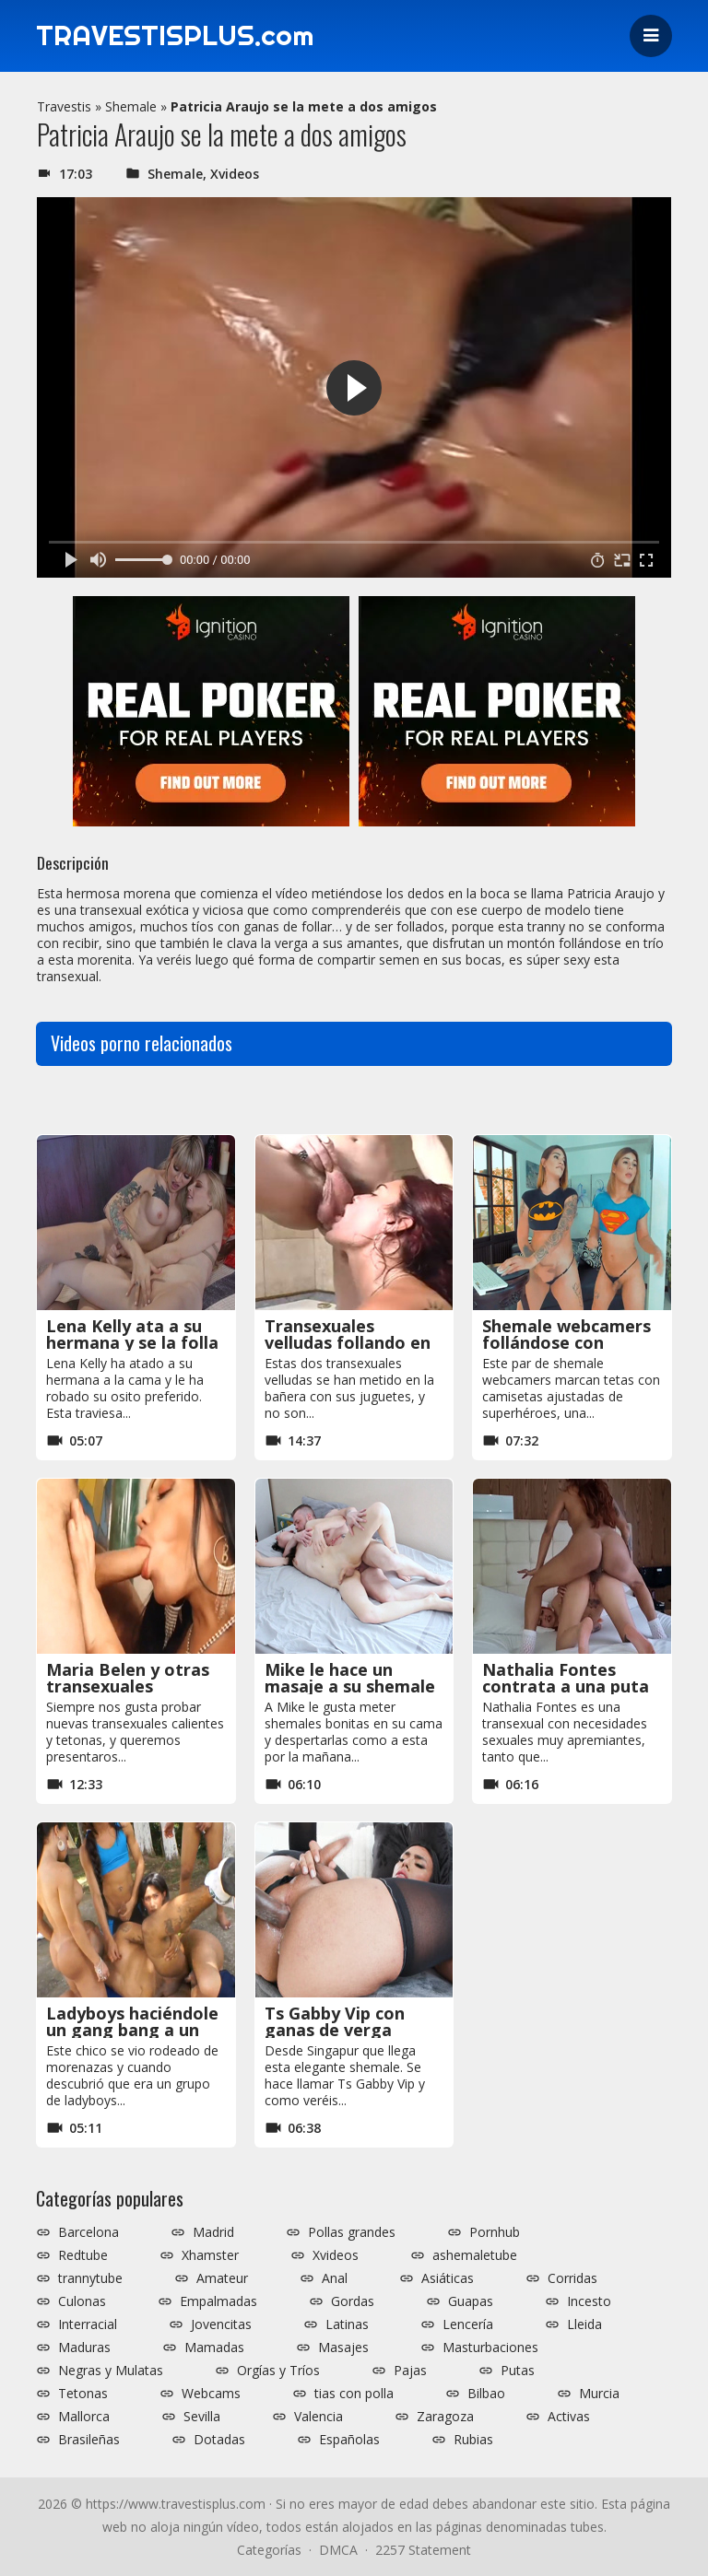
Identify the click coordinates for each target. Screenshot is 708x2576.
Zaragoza (445, 2416)
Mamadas (214, 2347)
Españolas (349, 2439)
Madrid (213, 2232)
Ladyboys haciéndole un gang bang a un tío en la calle (132, 2029)
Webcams (211, 2393)
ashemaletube (474, 2255)
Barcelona (88, 2232)
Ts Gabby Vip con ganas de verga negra (335, 2029)
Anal (335, 2278)
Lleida (584, 2324)
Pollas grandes (351, 2232)
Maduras (84, 2347)
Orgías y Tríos (278, 2370)
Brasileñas (89, 2439)
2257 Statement (423, 2549)
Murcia (599, 2393)
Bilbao (486, 2393)
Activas (569, 2416)
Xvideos (234, 173)
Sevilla (201, 2416)
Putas (518, 2370)
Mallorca (84, 2416)
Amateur (222, 2278)
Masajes (343, 2347)
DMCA (338, 2549)
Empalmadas (218, 2301)
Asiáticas (447, 2278)
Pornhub (494, 2232)
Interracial (87, 2324)
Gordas (352, 2301)
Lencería (467, 2324)
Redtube (83, 2255)
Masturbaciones (490, 2347)
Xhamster (210, 2255)
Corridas (572, 2278)
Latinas (347, 2324)
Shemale (131, 106)
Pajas (410, 2370)
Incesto (589, 2301)
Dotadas (219, 2439)
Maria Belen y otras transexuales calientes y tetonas (127, 1686)
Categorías (269, 2549)
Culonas (82, 2301)
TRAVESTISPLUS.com (175, 36)
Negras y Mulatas (110, 2370)
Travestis (64, 106)
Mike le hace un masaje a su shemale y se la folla (350, 1686)
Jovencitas (221, 2324)
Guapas (470, 2301)
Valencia (318, 2416)
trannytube (90, 2278)
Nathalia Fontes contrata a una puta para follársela (565, 1686)
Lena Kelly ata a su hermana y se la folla (132, 1334)
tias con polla (354, 2393)
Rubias (473, 2439)
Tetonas (83, 2393)
